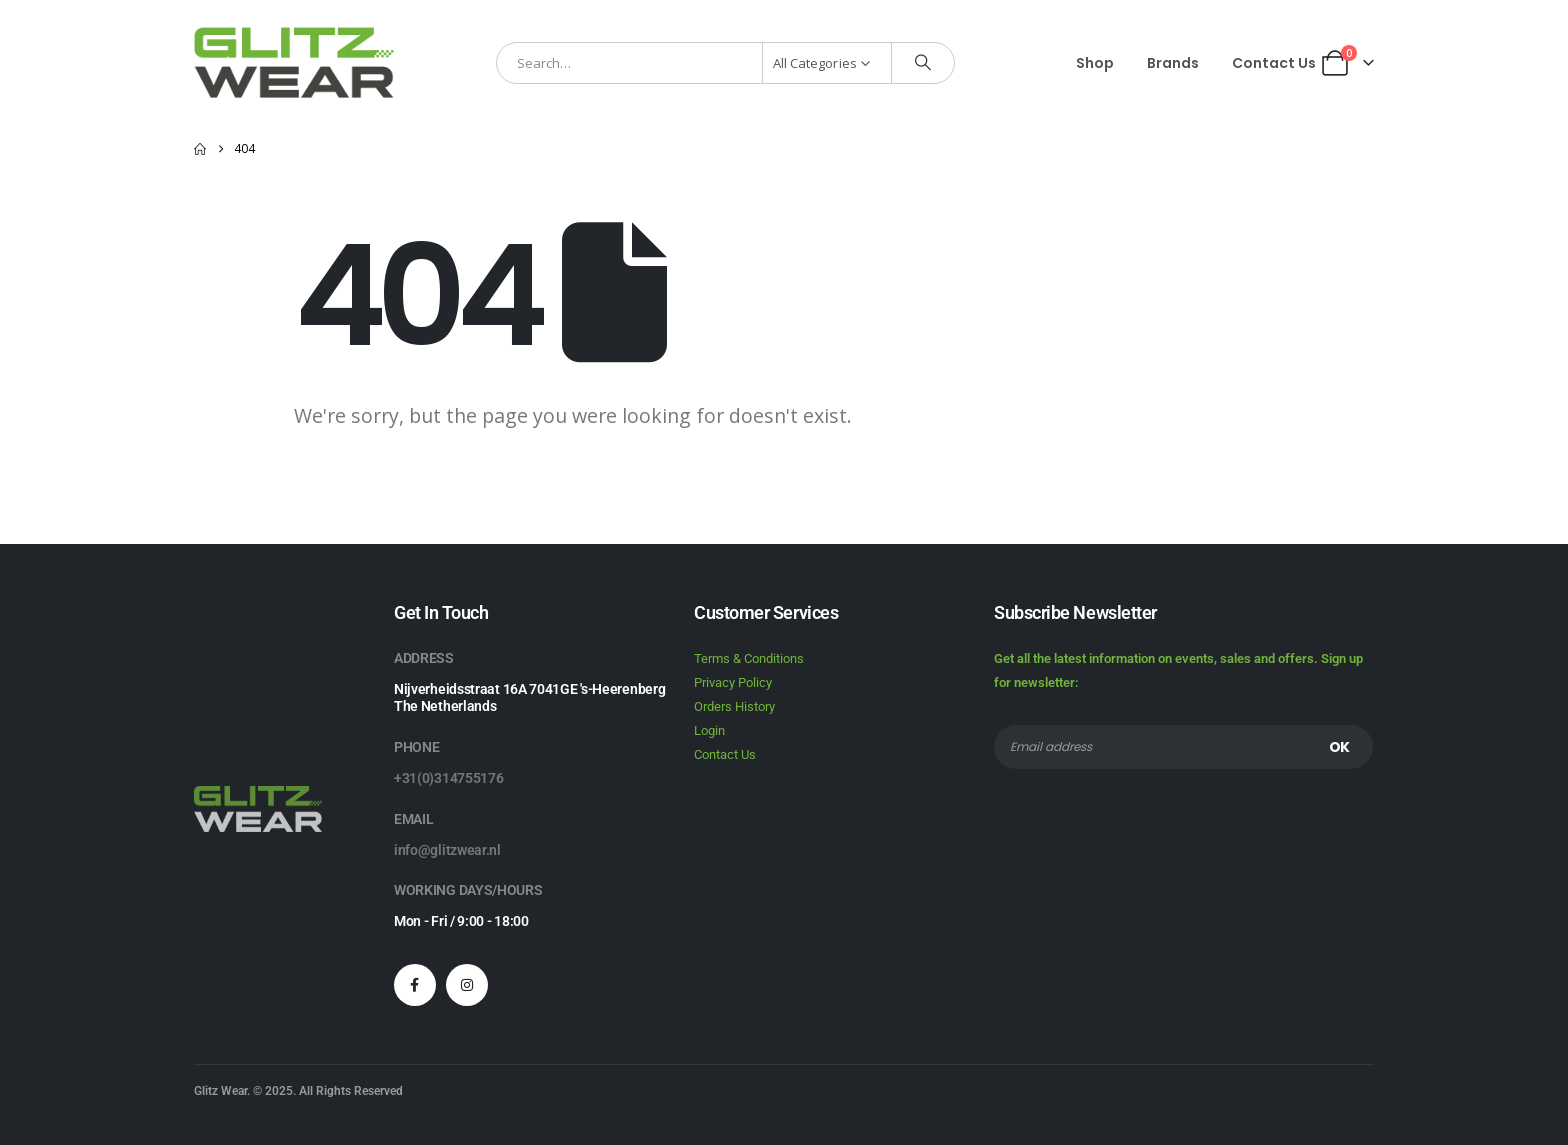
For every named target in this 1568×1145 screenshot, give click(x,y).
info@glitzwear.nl (447, 850)
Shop (1095, 63)
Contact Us (1274, 63)
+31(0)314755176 (449, 778)
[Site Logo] (294, 62)
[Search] (923, 63)
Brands (1173, 63)
